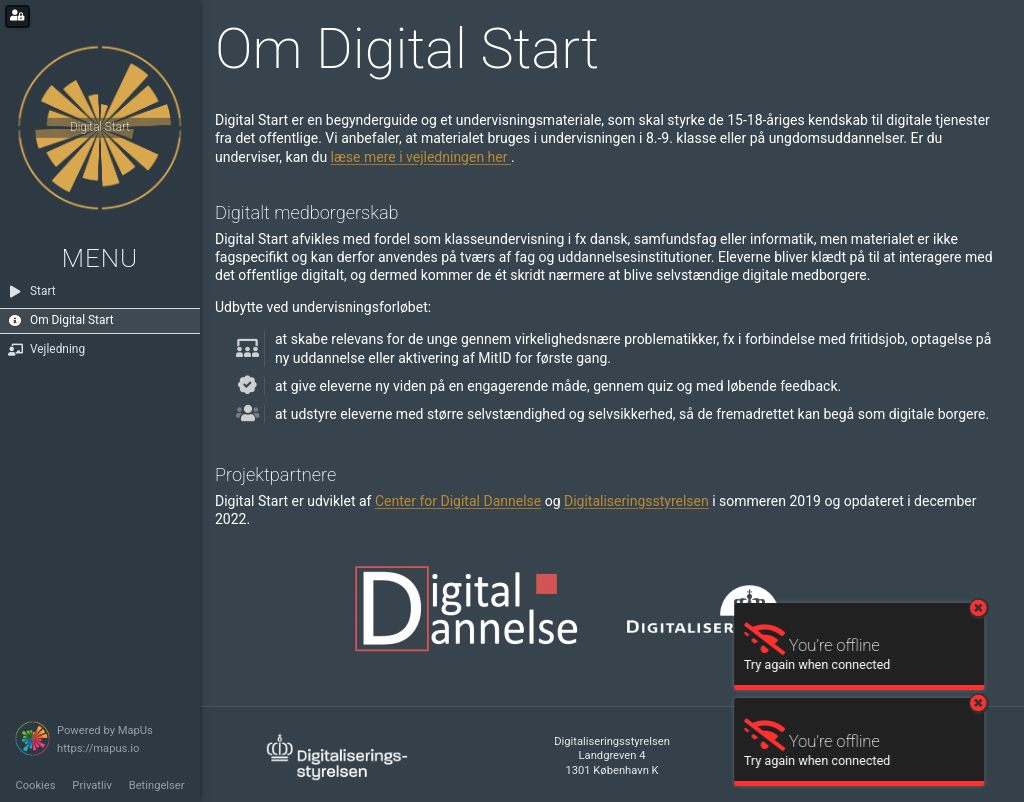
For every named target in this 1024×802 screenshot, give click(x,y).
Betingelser (157, 785)
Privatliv (92, 785)
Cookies (35, 785)
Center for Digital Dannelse (458, 501)
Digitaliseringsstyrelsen (636, 501)
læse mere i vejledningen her (421, 157)
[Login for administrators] (17, 16)
